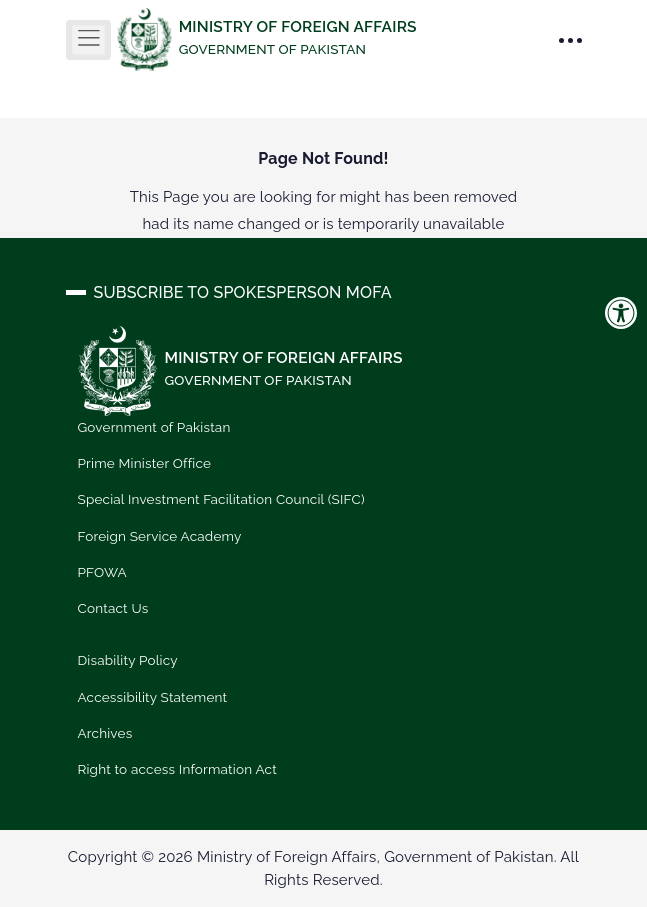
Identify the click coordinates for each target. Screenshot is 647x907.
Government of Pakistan (154, 427)
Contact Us (113, 608)
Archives (105, 733)
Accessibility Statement (153, 697)
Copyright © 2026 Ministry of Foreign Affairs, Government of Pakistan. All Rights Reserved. (323, 868)
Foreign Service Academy (160, 536)
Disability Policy (128, 660)
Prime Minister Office (145, 463)
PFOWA (102, 572)
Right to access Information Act (177, 769)
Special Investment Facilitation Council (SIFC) (221, 499)
